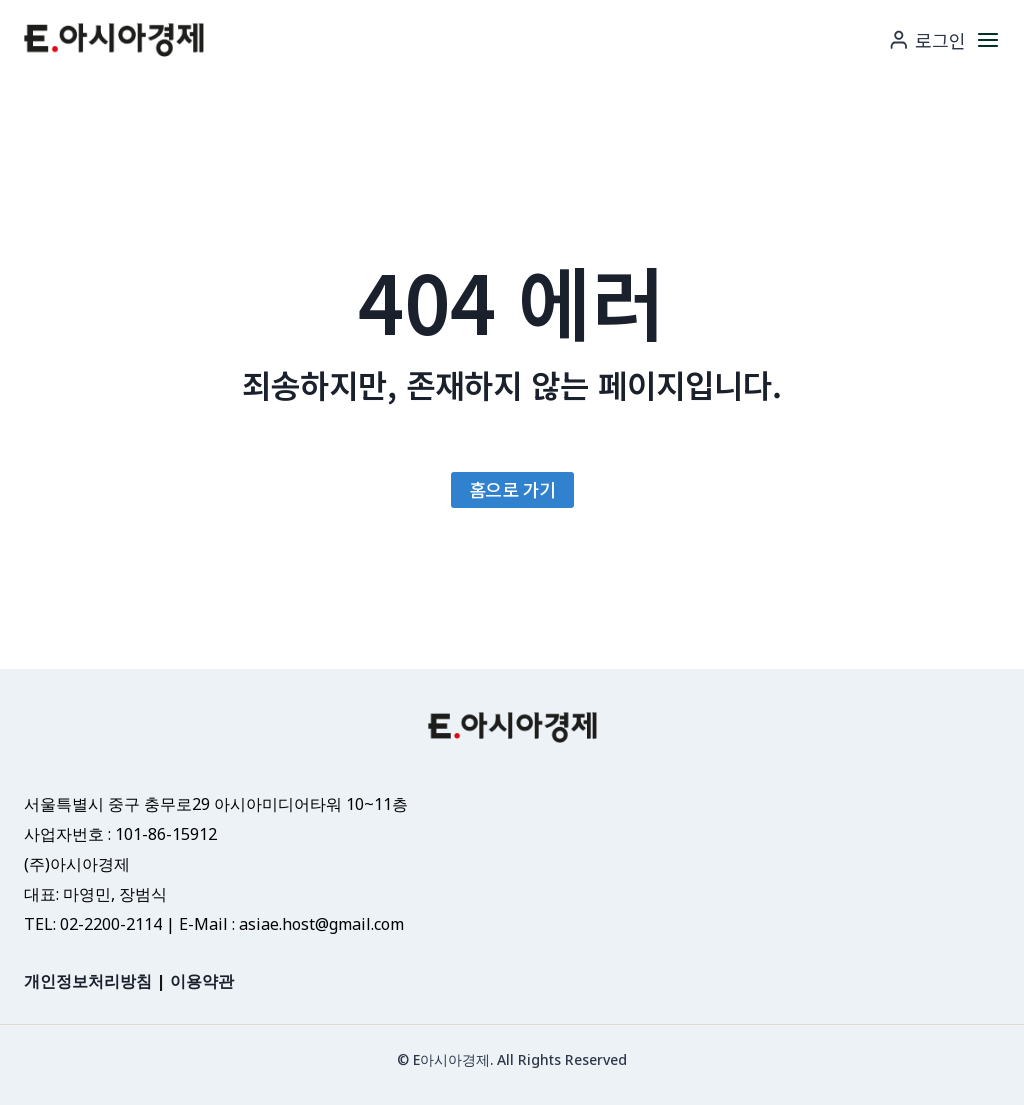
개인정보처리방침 (88, 981)
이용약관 (202, 981)
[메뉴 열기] (988, 39)
